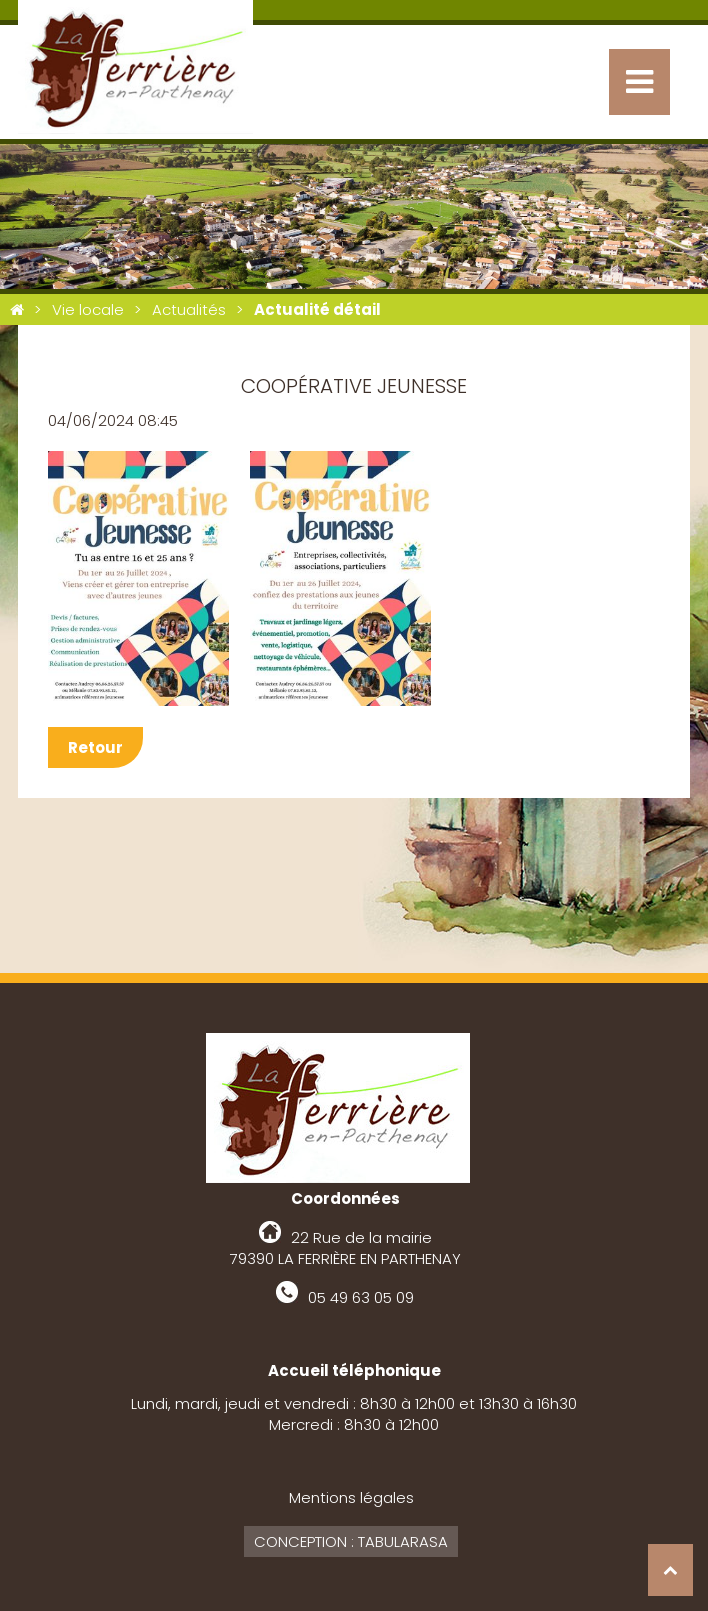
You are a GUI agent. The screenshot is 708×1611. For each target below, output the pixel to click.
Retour (95, 747)
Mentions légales (351, 1497)
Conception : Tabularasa (351, 1541)
